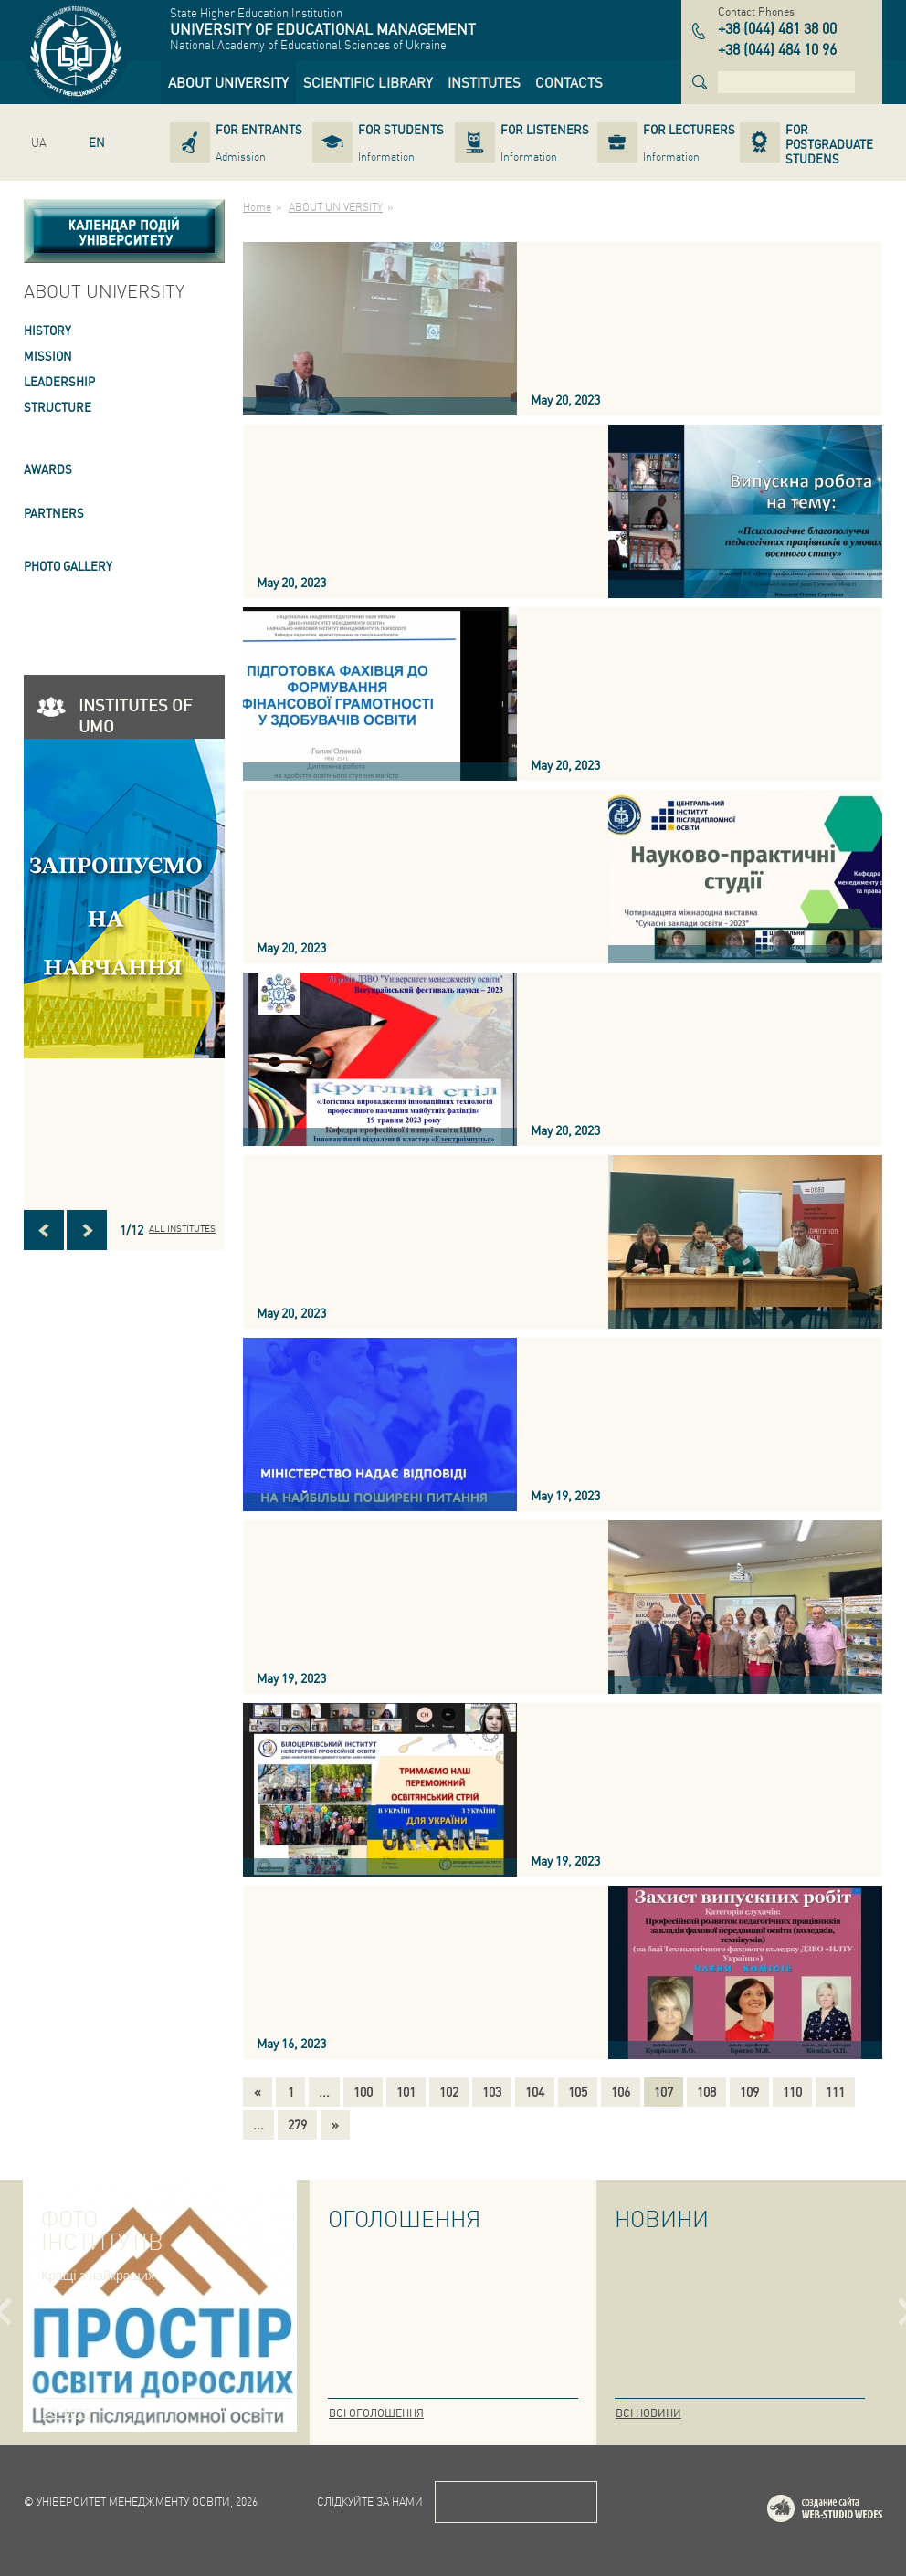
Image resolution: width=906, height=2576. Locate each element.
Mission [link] (48, 355)
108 (706, 2091)
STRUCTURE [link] (57, 407)
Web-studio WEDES (848, 2511)
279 (297, 2124)
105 (577, 2091)
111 (835, 2091)
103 (491, 2091)
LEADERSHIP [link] (59, 381)
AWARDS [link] (48, 469)
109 (749, 2091)
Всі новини (648, 2413)
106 (620, 2091)
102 (448, 2091)
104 (534, 2091)
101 (406, 2091)
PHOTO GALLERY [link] (68, 565)
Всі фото (66, 2413)
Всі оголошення (376, 2413)
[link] (228, 82)
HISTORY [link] (47, 330)
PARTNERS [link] (54, 512)
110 (792, 2091)
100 (363, 2091)
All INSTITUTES (182, 1228)
